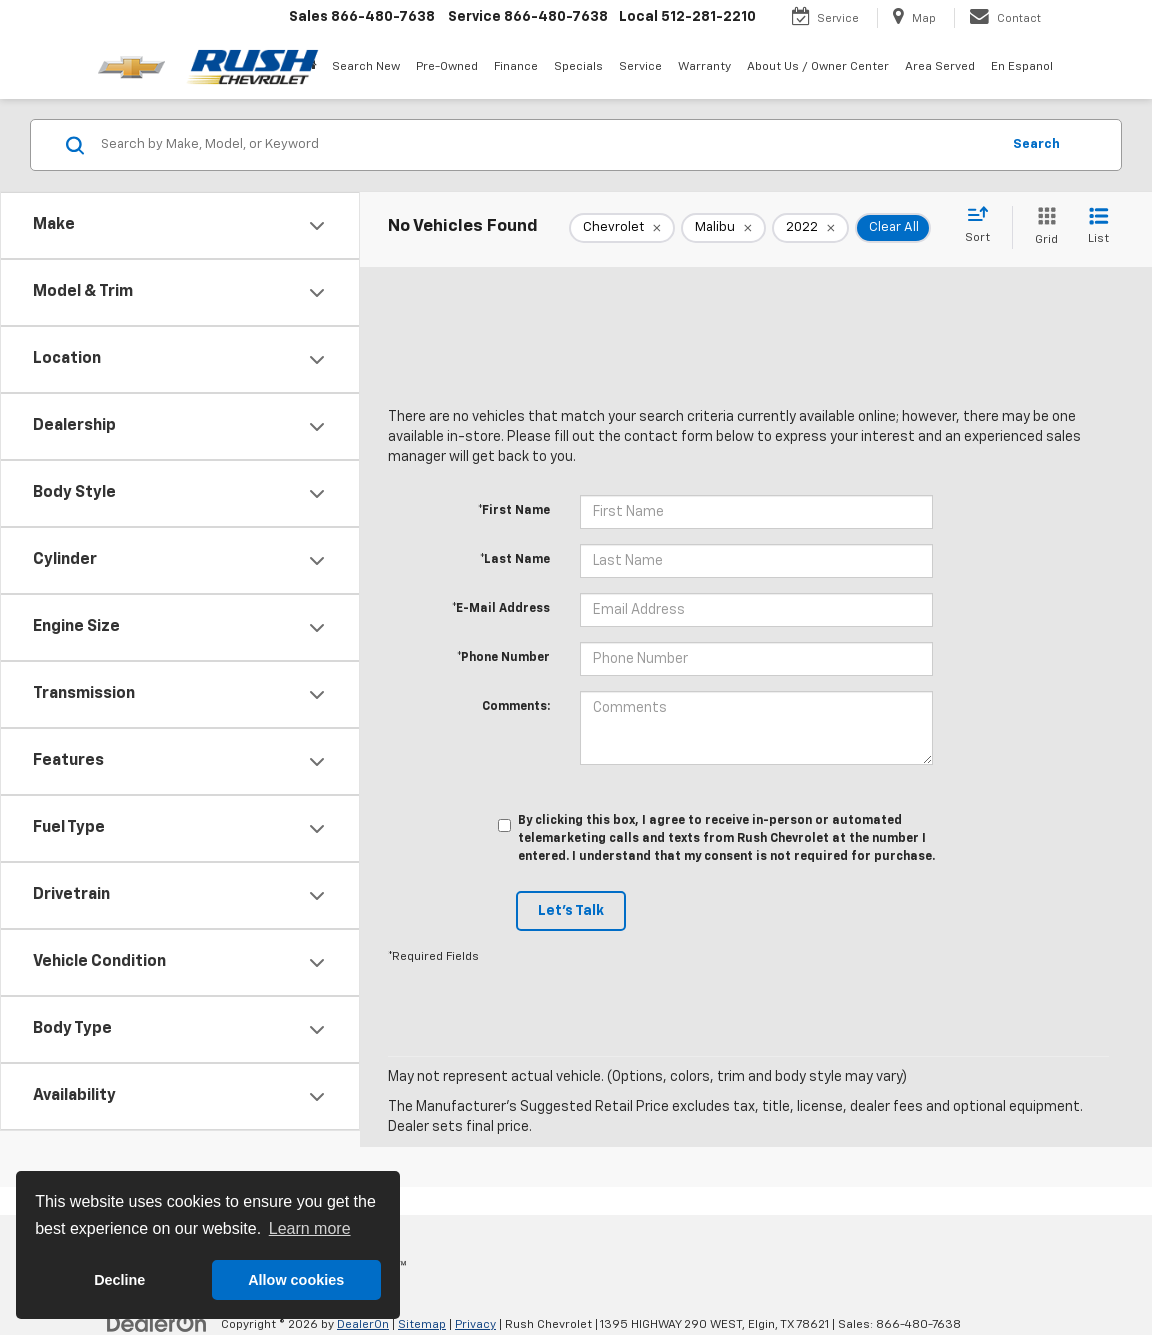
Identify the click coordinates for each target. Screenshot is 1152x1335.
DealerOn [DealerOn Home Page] (363, 1325)
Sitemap (422, 1325)
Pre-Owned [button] (447, 67)
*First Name (514, 511)
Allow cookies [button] (296, 1280)
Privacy (475, 1325)
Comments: (516, 707)
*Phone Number (503, 658)
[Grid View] (1042, 227)
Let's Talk (571, 911)
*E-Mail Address (501, 609)
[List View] (1098, 227)
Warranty (704, 67)
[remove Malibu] (723, 228)
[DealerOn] (157, 1324)
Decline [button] (119, 1280)
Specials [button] (578, 67)
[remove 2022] (810, 228)
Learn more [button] (310, 1228)
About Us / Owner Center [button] (818, 67)
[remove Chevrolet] (622, 228)
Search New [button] (366, 67)
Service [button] (640, 67)
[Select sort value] (983, 226)
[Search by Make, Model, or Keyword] (547, 145)
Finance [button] (516, 67)
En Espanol (1022, 67)
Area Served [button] (940, 67)
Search (1036, 144)
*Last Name (515, 560)
